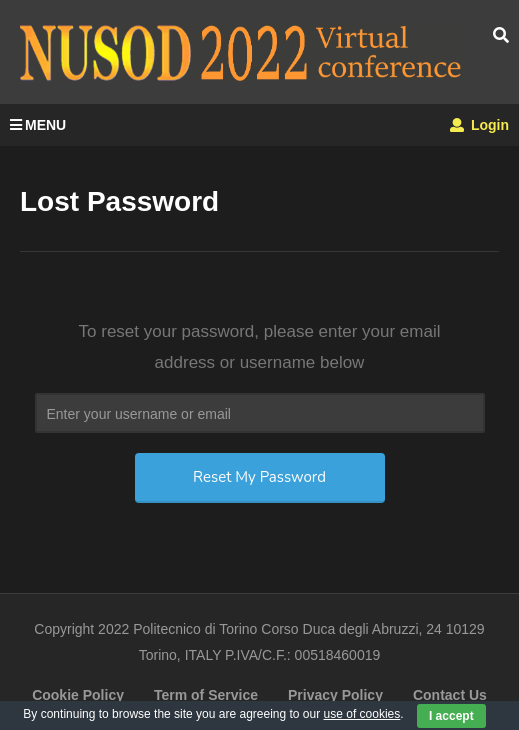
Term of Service (206, 695)
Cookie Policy (78, 695)
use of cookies (362, 714)
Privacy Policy (335, 695)
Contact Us (450, 695)
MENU (38, 125)
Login (479, 125)
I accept (451, 716)
